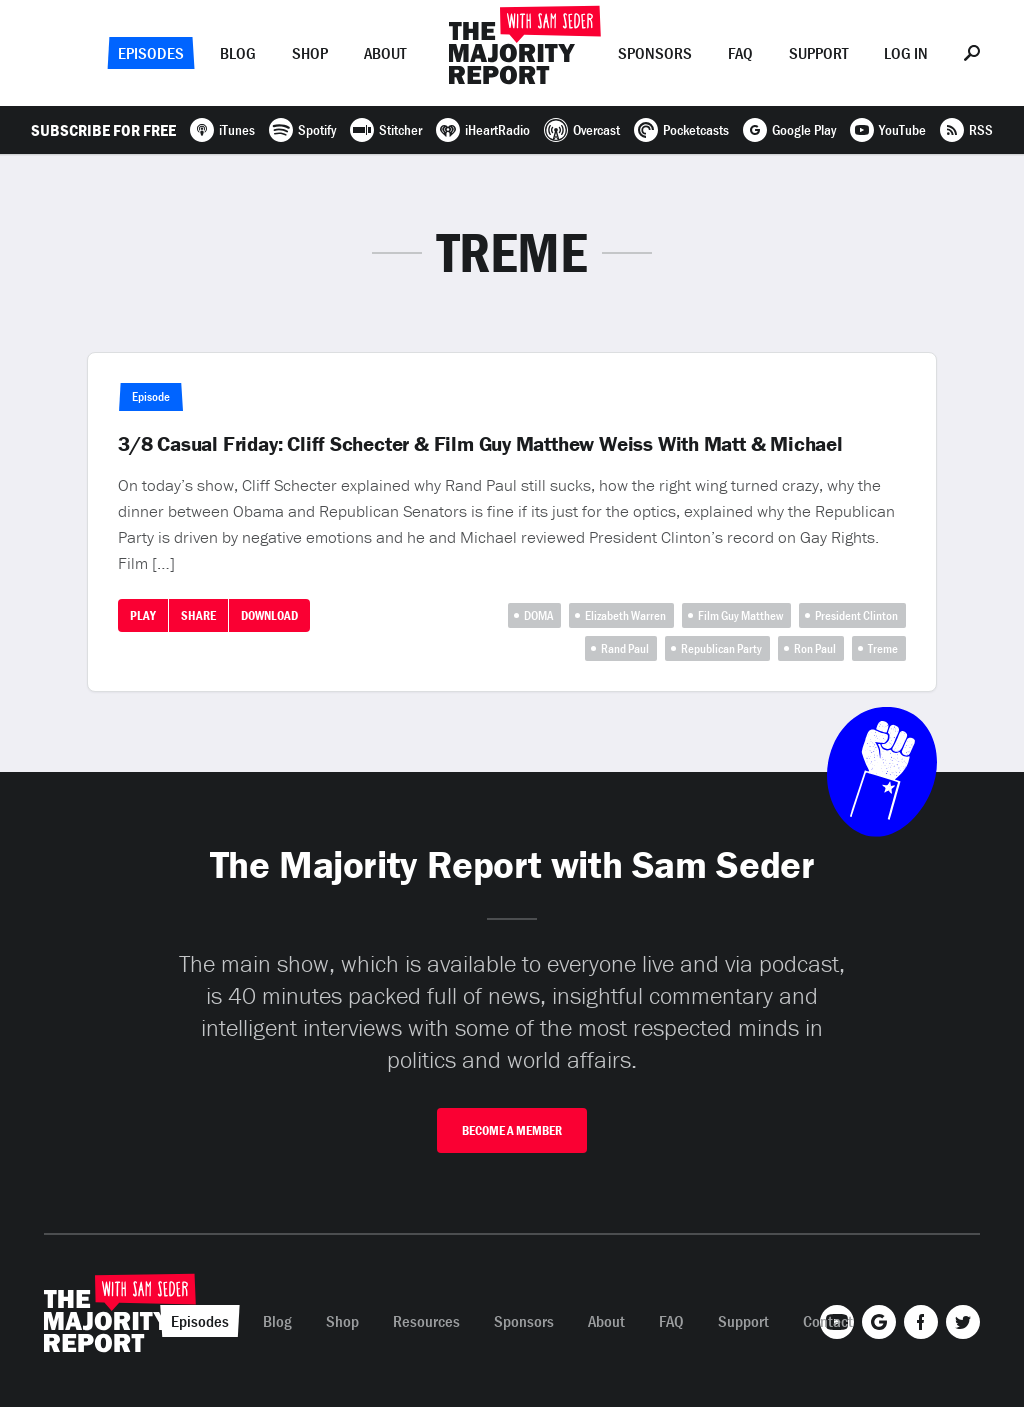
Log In (906, 53)
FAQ (740, 53)
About (385, 53)
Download (269, 615)
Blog (238, 53)
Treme (883, 648)
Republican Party (721, 648)
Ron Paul (815, 648)
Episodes (151, 53)
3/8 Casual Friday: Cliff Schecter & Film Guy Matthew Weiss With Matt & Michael (480, 444)
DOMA (538, 615)
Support (818, 53)
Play (143, 615)
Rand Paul (625, 648)
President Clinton (856, 615)
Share (198, 615)
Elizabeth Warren (625, 615)
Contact (828, 1321)
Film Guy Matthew (740, 615)
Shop (310, 53)
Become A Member (512, 1130)
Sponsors (655, 53)
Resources (426, 1321)
